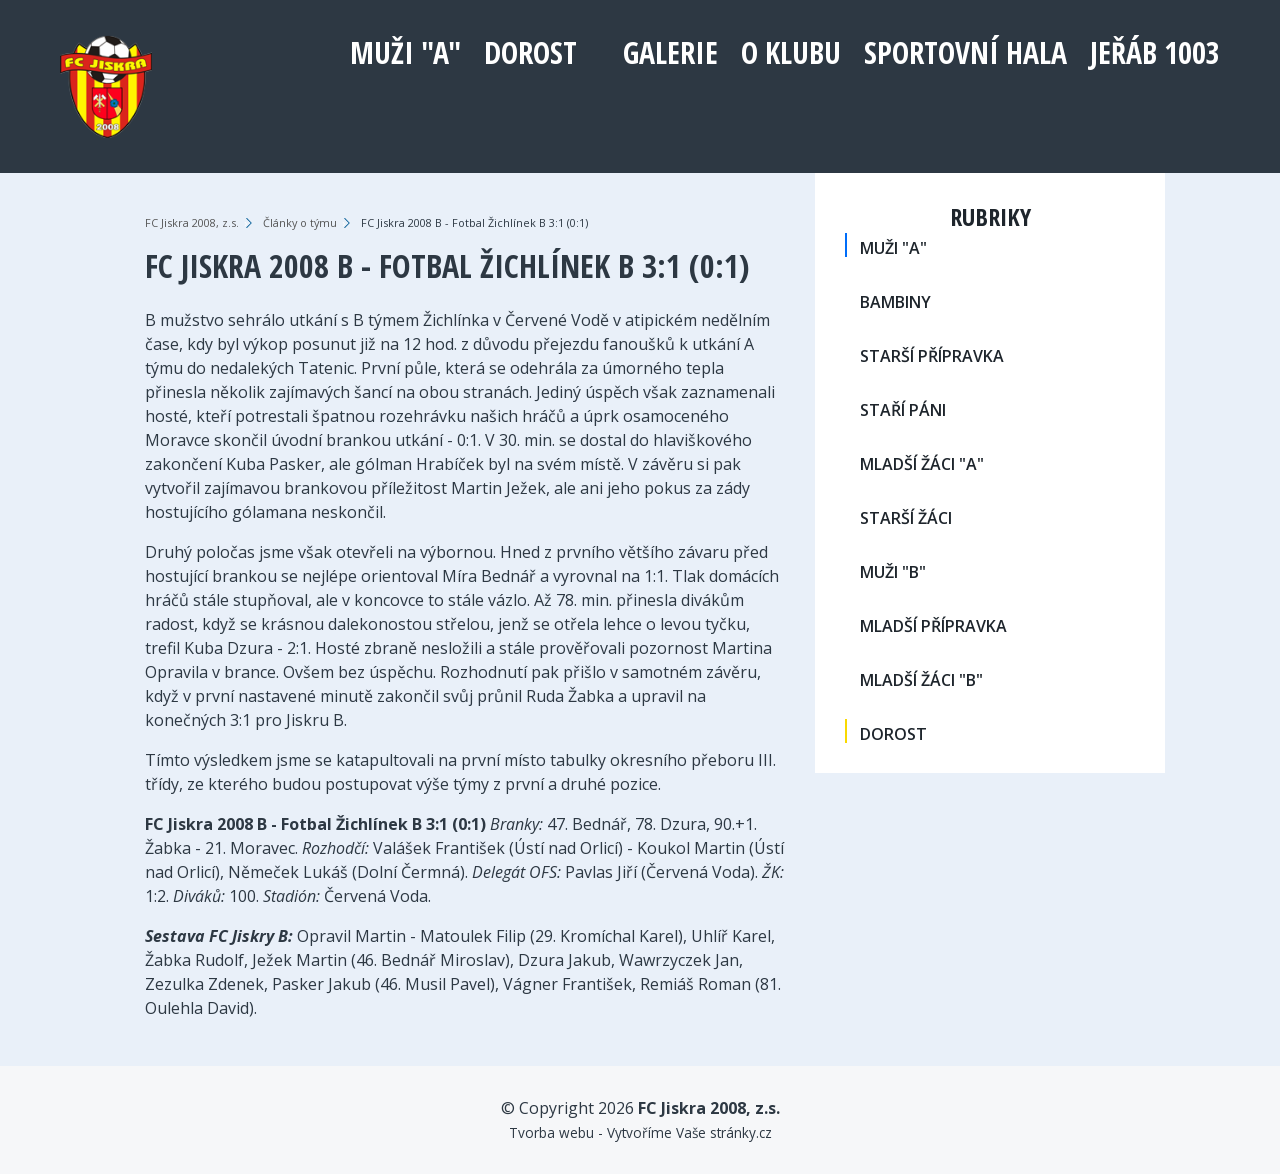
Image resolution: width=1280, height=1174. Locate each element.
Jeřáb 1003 (1155, 52)
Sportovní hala (965, 52)
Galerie (670, 52)
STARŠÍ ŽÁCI (906, 518)
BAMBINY (895, 302)
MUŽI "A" (405, 52)
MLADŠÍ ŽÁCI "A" (922, 464)
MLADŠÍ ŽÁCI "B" (921, 680)
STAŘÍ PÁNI (903, 410)
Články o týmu (300, 222)
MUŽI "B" (893, 572)
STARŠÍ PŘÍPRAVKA (932, 356)
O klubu (791, 52)
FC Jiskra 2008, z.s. (192, 222)
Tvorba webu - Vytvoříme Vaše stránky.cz (640, 1132)
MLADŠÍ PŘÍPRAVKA (933, 626)
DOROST (530, 52)
